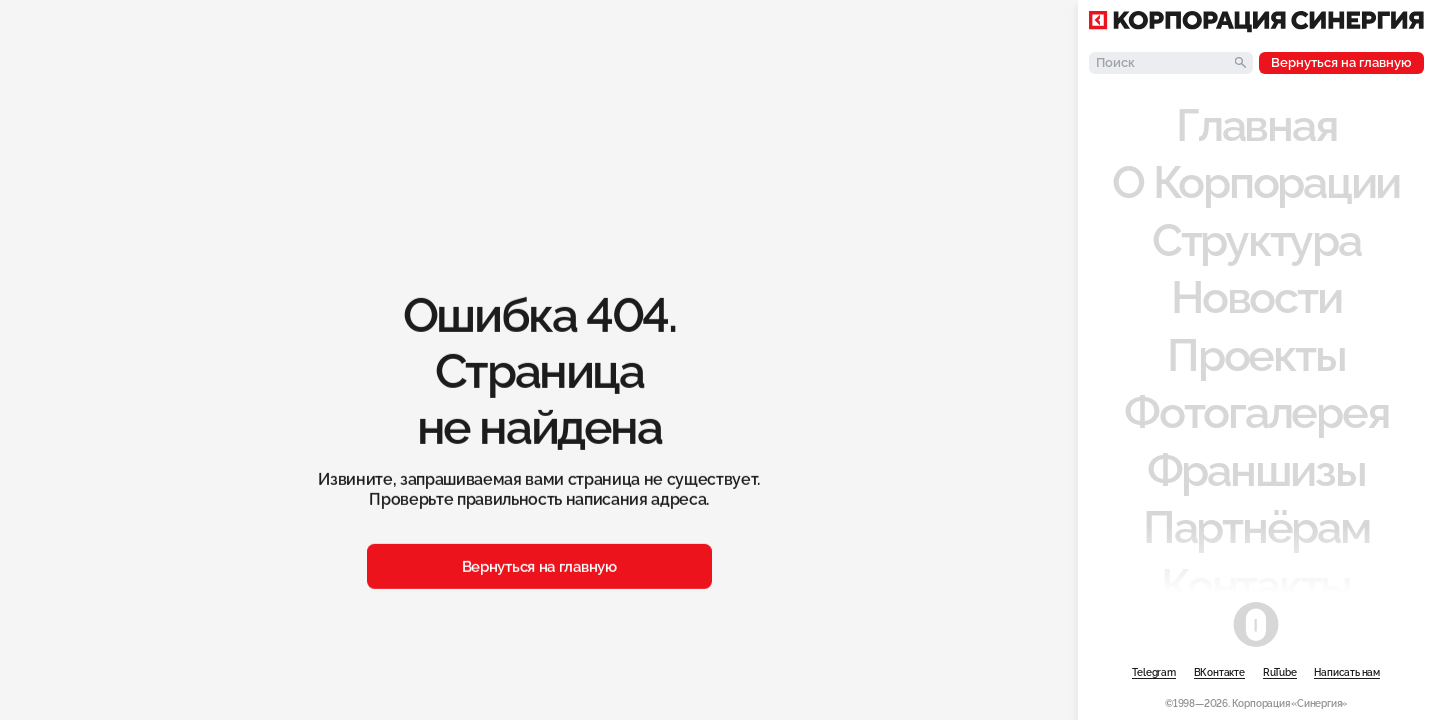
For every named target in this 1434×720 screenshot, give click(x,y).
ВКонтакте (1219, 672)
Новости (1256, 297)
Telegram (1153, 672)
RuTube (1280, 672)
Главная (1256, 125)
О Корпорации (1256, 182)
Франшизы (1256, 470)
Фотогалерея (1256, 412)
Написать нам (1347, 672)
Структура (1256, 240)
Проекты (1256, 355)
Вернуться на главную (1341, 62)
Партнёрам (1256, 527)
